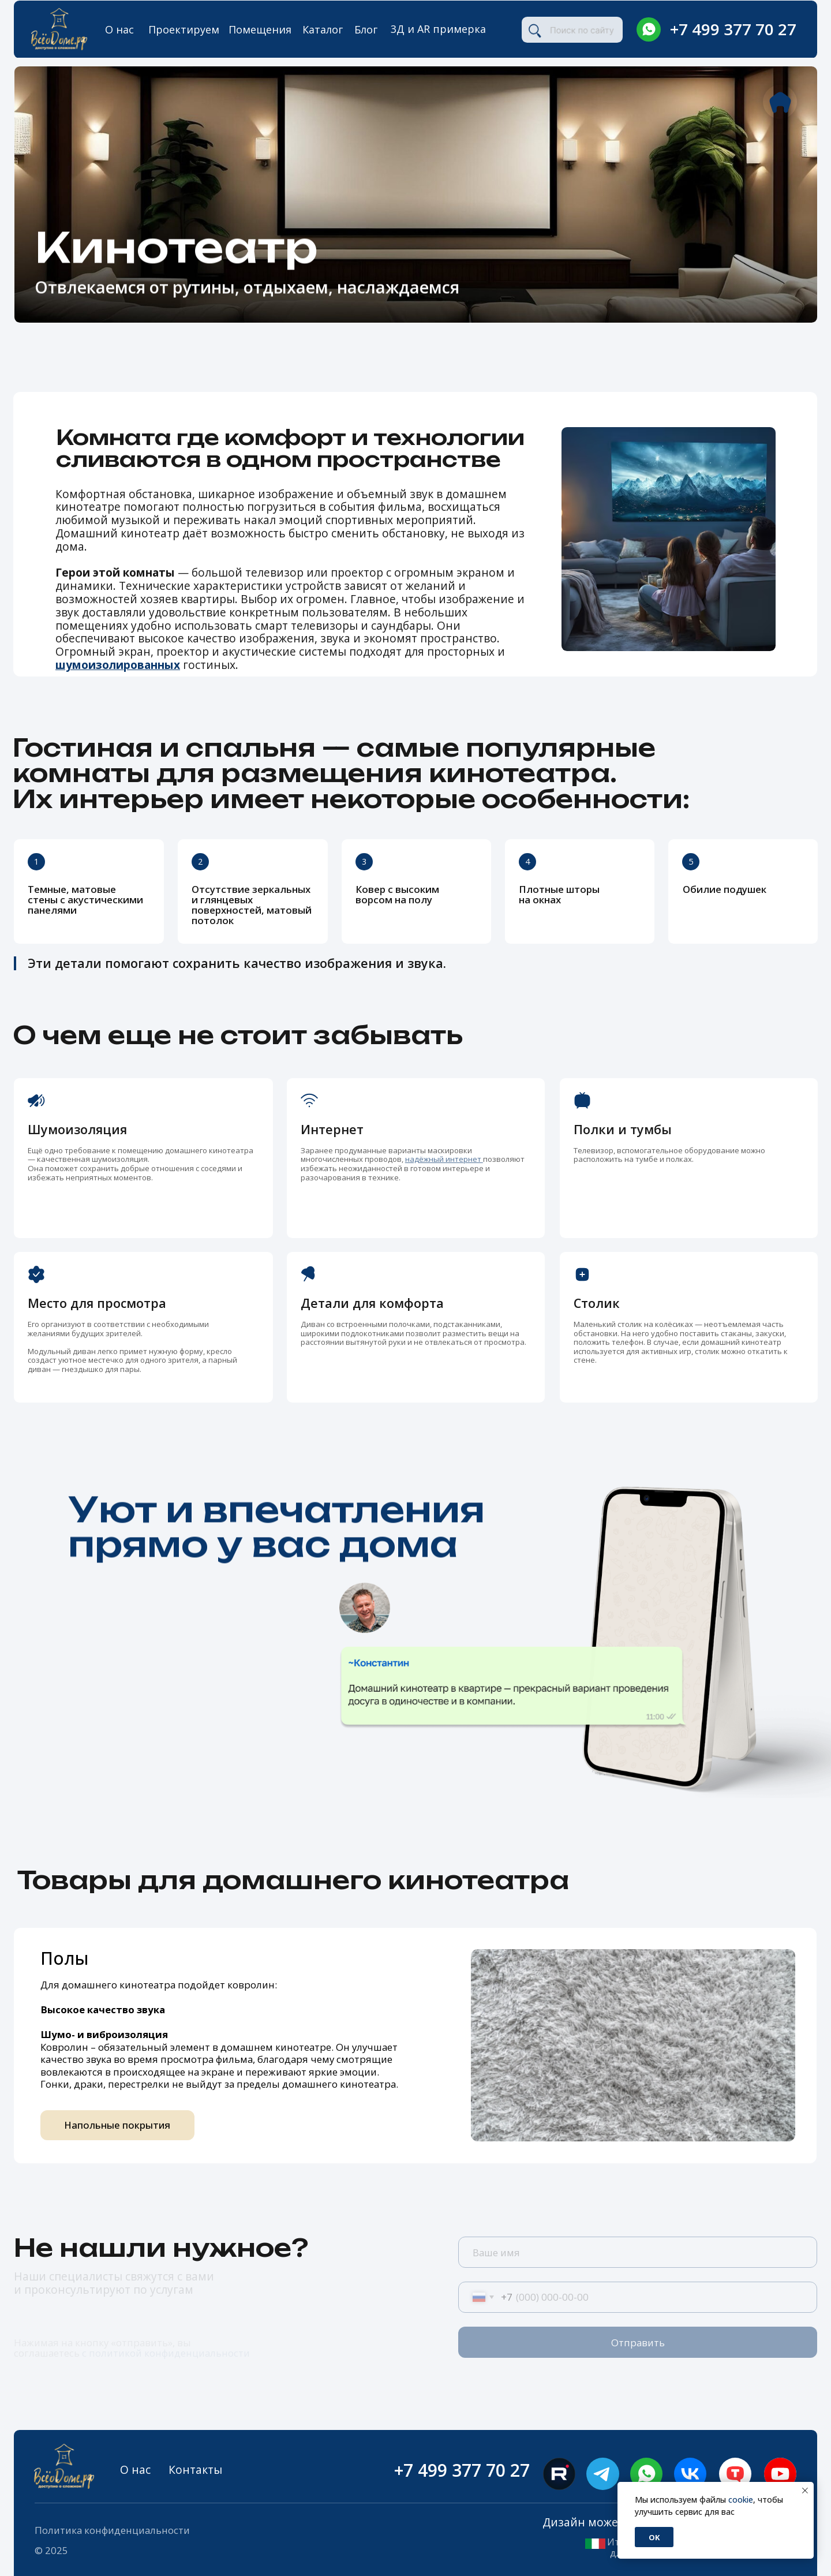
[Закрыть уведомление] (805, 2490)
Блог (365, 29)
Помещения (260, 29)
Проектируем (183, 29)
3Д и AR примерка (438, 29)
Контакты (195, 2469)
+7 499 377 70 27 (733, 29)
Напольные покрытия (117, 2125)
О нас (119, 29)
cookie (740, 2499)
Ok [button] (654, 2537)
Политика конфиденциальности (112, 2530)
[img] (649, 29)
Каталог (322, 29)
